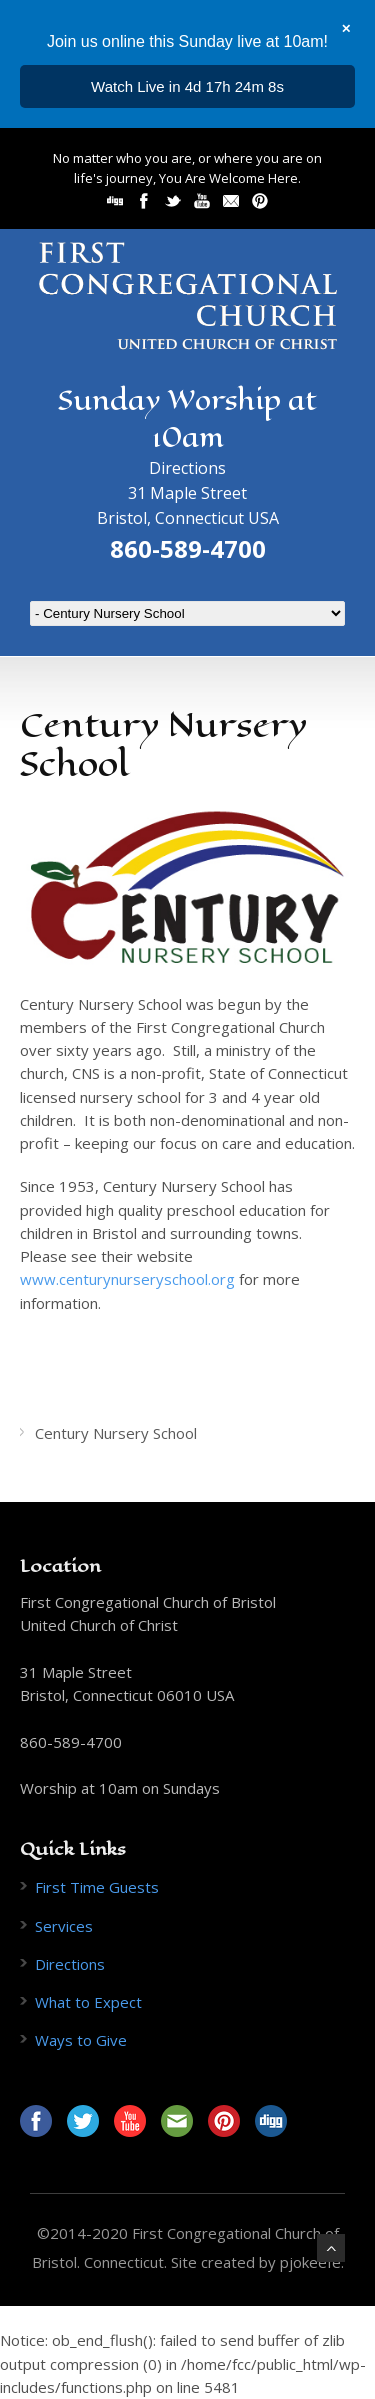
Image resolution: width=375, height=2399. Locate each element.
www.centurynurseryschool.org (127, 1279)
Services (64, 1926)
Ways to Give (81, 2040)
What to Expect (88, 2002)
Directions (187, 468)
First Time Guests (97, 1887)
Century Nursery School (116, 1433)
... (187, 86)
